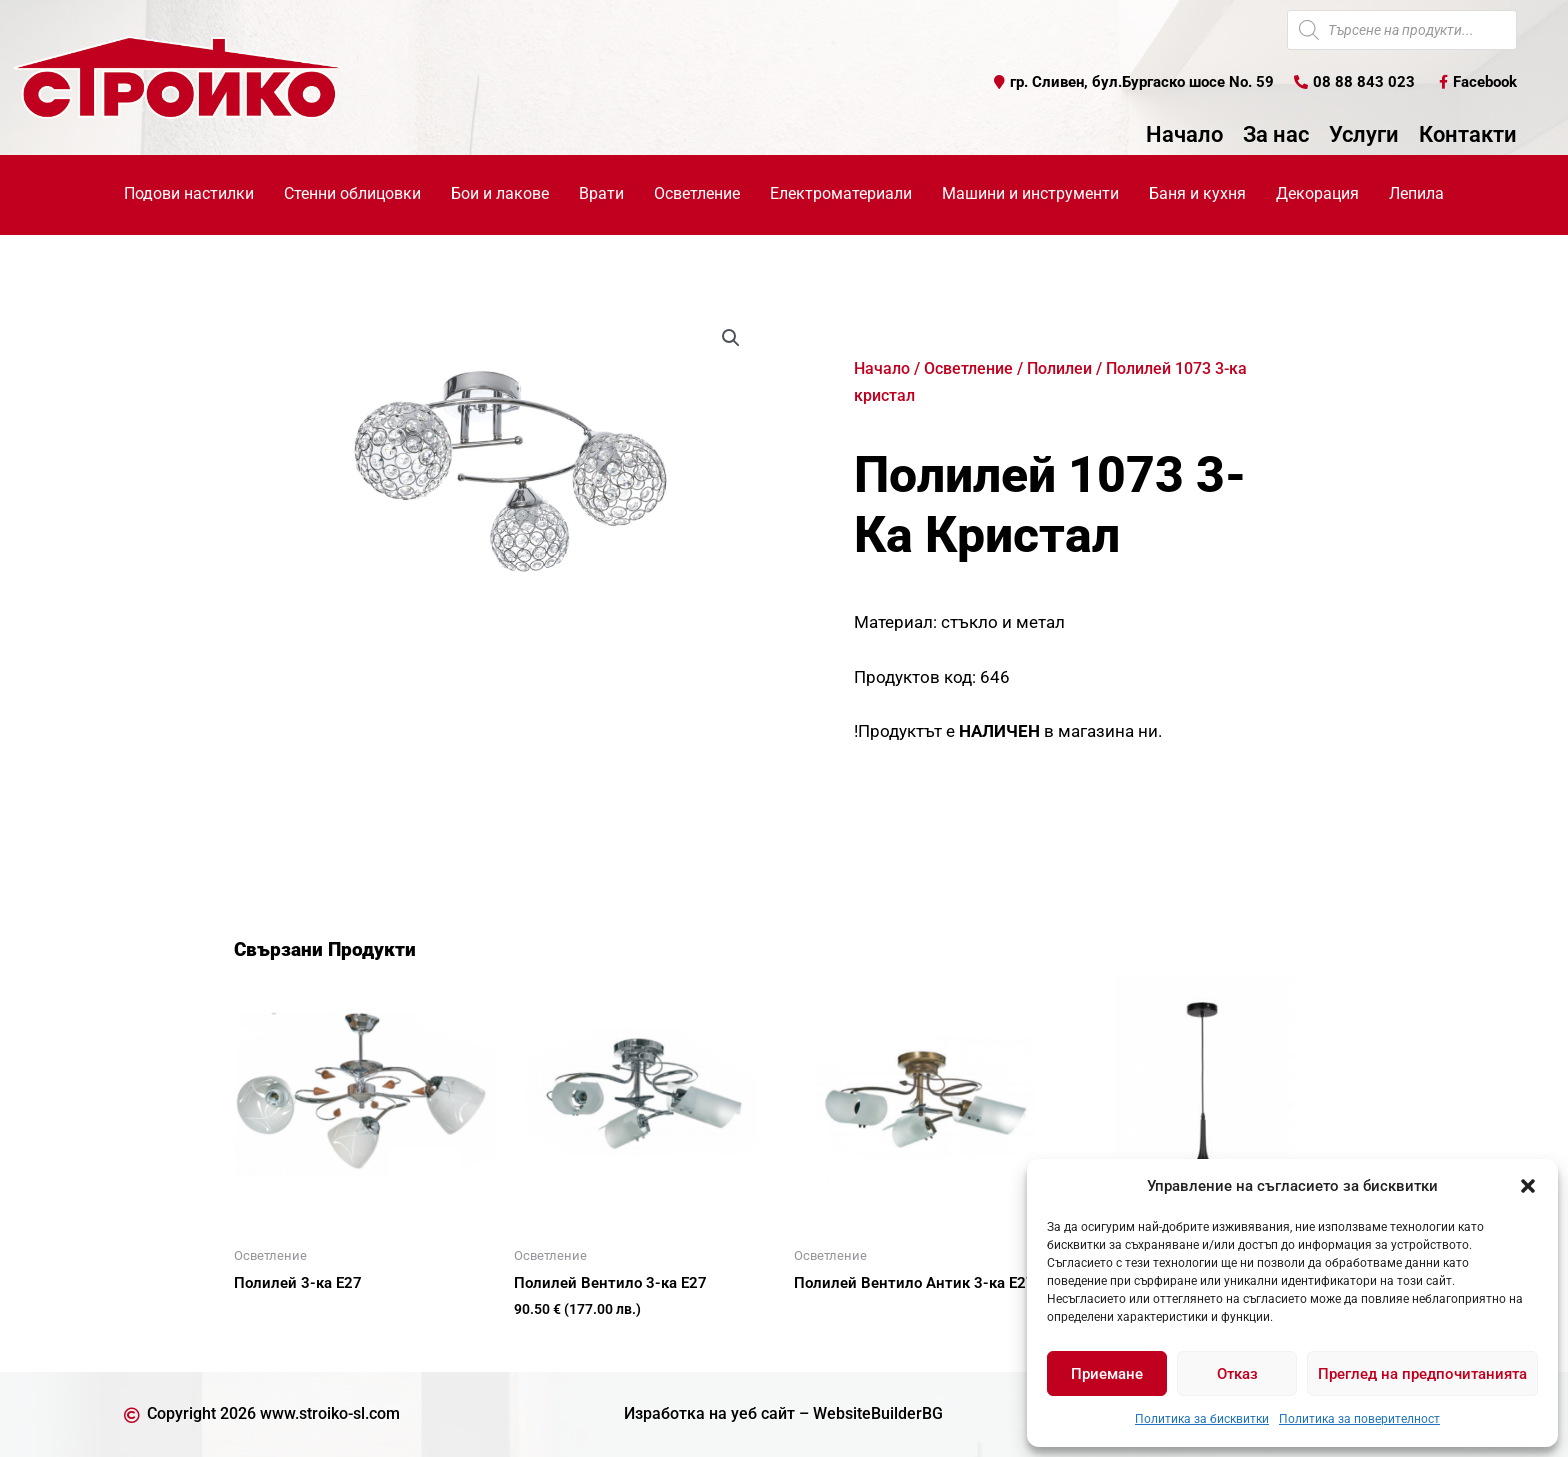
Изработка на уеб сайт (709, 1413)
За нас (1276, 135)
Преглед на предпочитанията (1422, 1374)
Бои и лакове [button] (500, 193)
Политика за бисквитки (1202, 1419)
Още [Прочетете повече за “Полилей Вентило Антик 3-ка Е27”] (834, 1318)
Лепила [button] (1416, 193)
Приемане (1107, 1374)
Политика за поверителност (1359, 1419)
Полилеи (1059, 368)
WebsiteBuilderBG (878, 1413)
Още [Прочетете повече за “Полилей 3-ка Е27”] (274, 1318)
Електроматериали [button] (841, 193)
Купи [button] (554, 1342)
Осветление (968, 368)
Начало (1184, 135)
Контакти (1468, 135)
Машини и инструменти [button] (1030, 193)
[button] (1528, 1186)
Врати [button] (601, 193)
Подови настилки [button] (189, 193)
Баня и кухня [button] (1197, 193)
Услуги (1364, 135)
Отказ (1237, 1374)
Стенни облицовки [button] (352, 193)
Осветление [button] (697, 193)
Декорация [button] (1317, 193)
